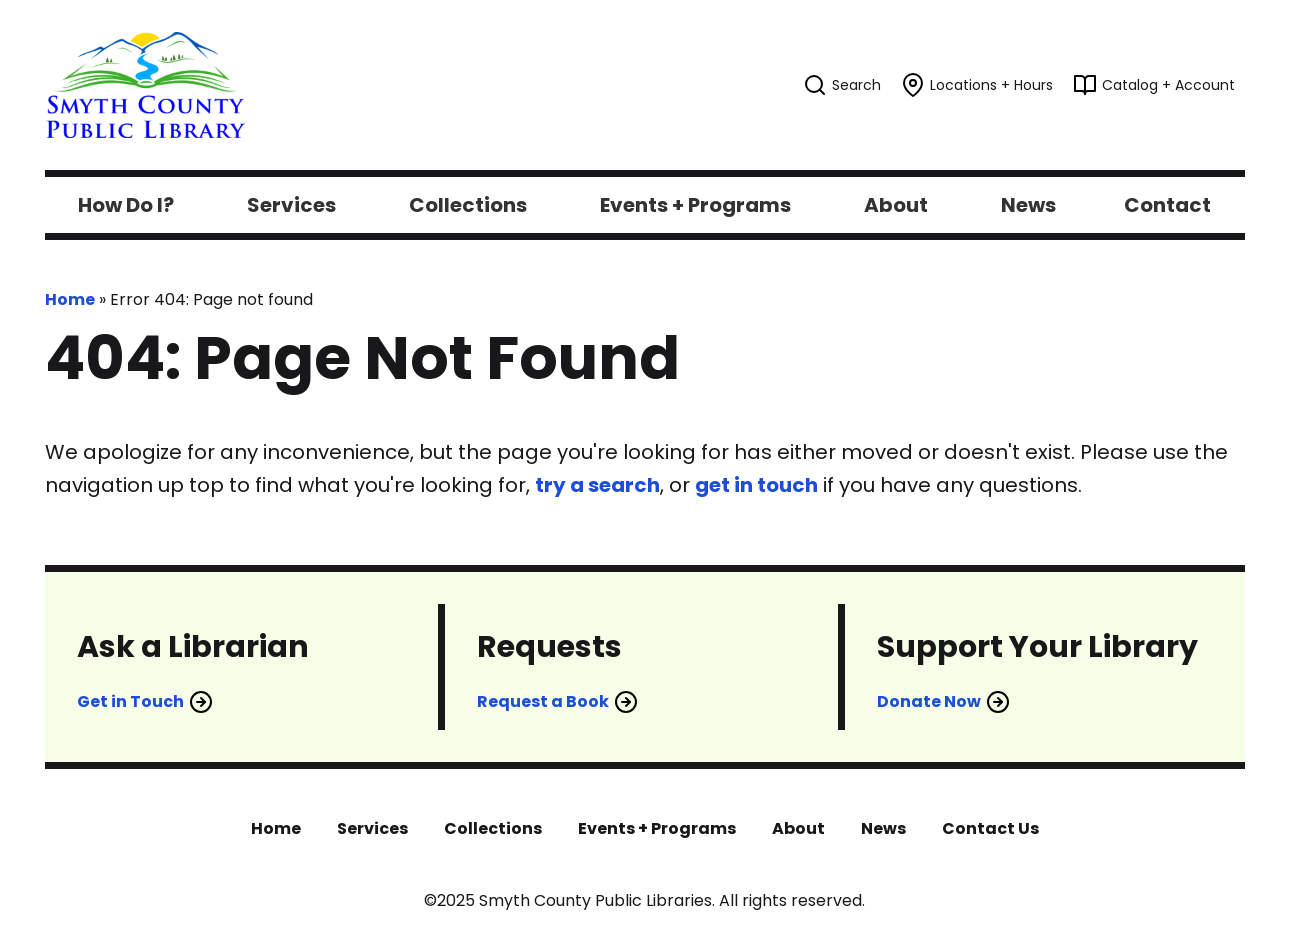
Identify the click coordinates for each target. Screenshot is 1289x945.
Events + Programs (657, 828)
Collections (493, 828)
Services (372, 828)
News (883, 828)
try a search (597, 485)
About (798, 828)
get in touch (756, 485)
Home (70, 299)
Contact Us (990, 828)
